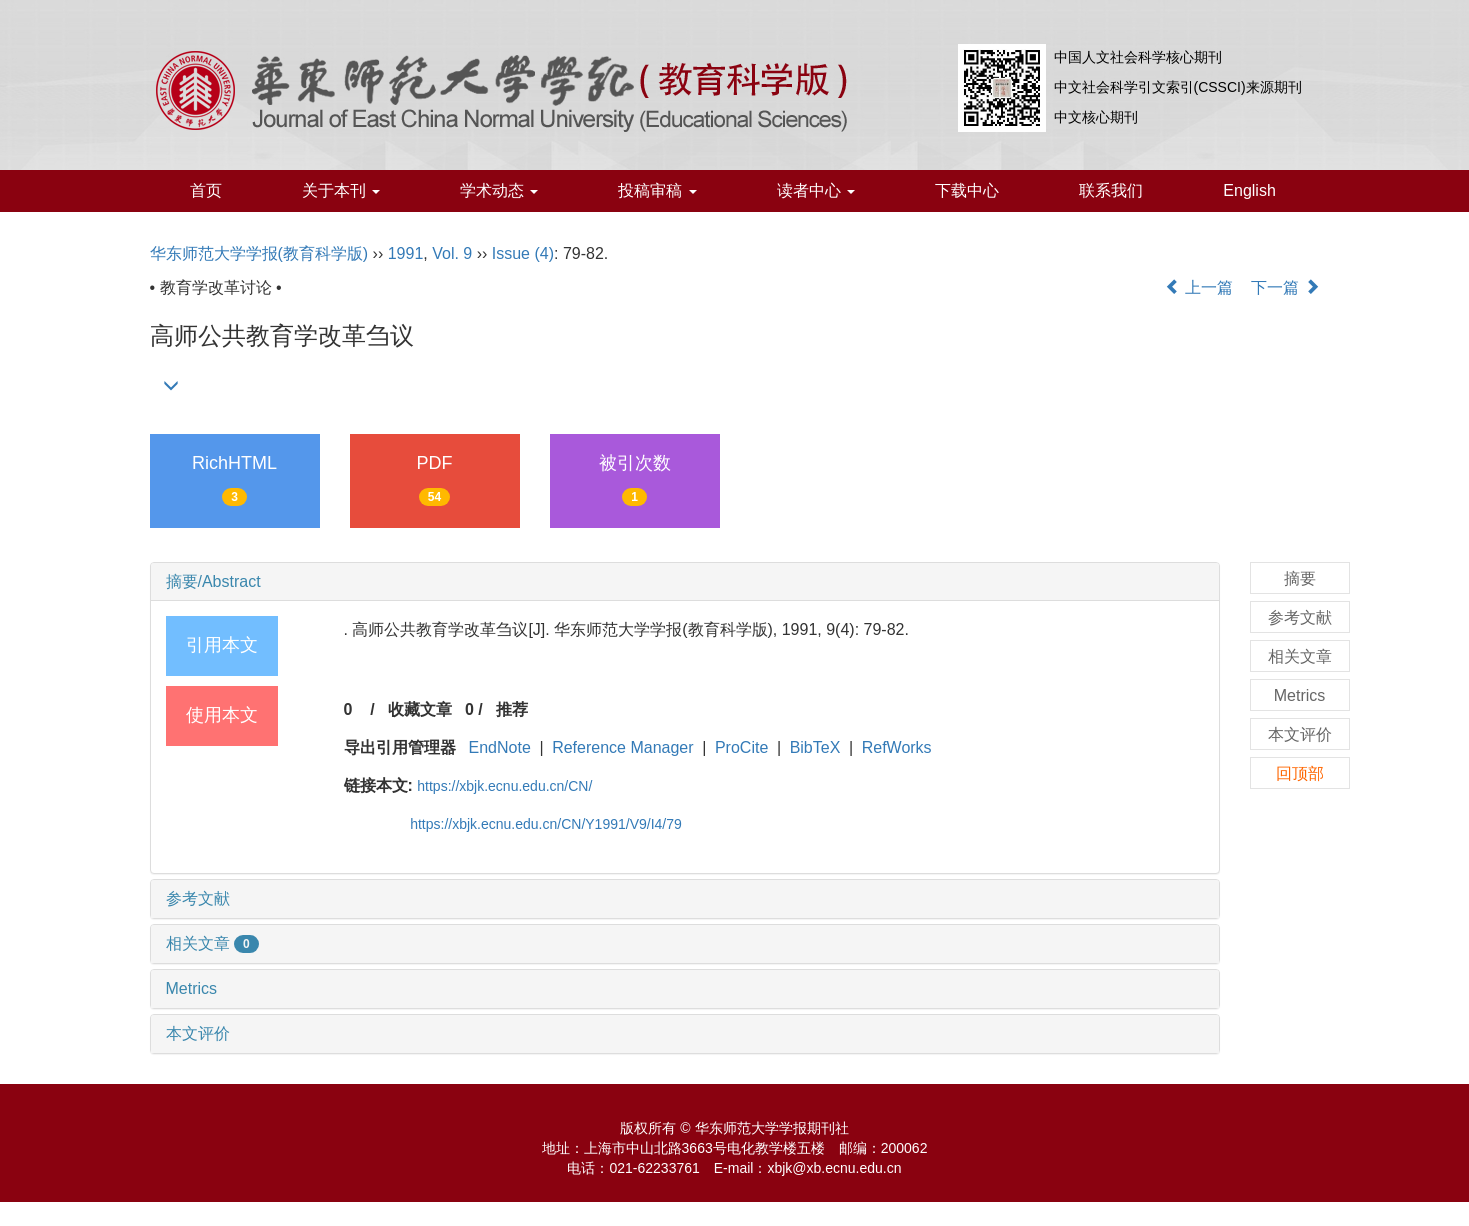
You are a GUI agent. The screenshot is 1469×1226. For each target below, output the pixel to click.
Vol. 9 (452, 253)
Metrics (192, 988)
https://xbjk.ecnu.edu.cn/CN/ (504, 786)
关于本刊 (341, 190)
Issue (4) (523, 253)
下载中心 (967, 190)
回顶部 (1300, 773)
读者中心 (816, 190)
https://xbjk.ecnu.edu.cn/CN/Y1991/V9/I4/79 (546, 824)
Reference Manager (622, 747)
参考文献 (198, 898)
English (1249, 190)
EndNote (500, 747)
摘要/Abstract (213, 581)
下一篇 (1285, 287)
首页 (206, 190)
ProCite (741, 747)
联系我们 (1111, 190)
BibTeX (815, 747)
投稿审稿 (657, 190)
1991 (406, 253)
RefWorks (897, 747)
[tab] (685, 582)
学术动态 (499, 190)
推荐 (512, 709)
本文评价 (198, 1033)
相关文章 (212, 943)
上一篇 (1199, 287)
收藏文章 (420, 709)
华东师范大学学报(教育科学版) (259, 253)
